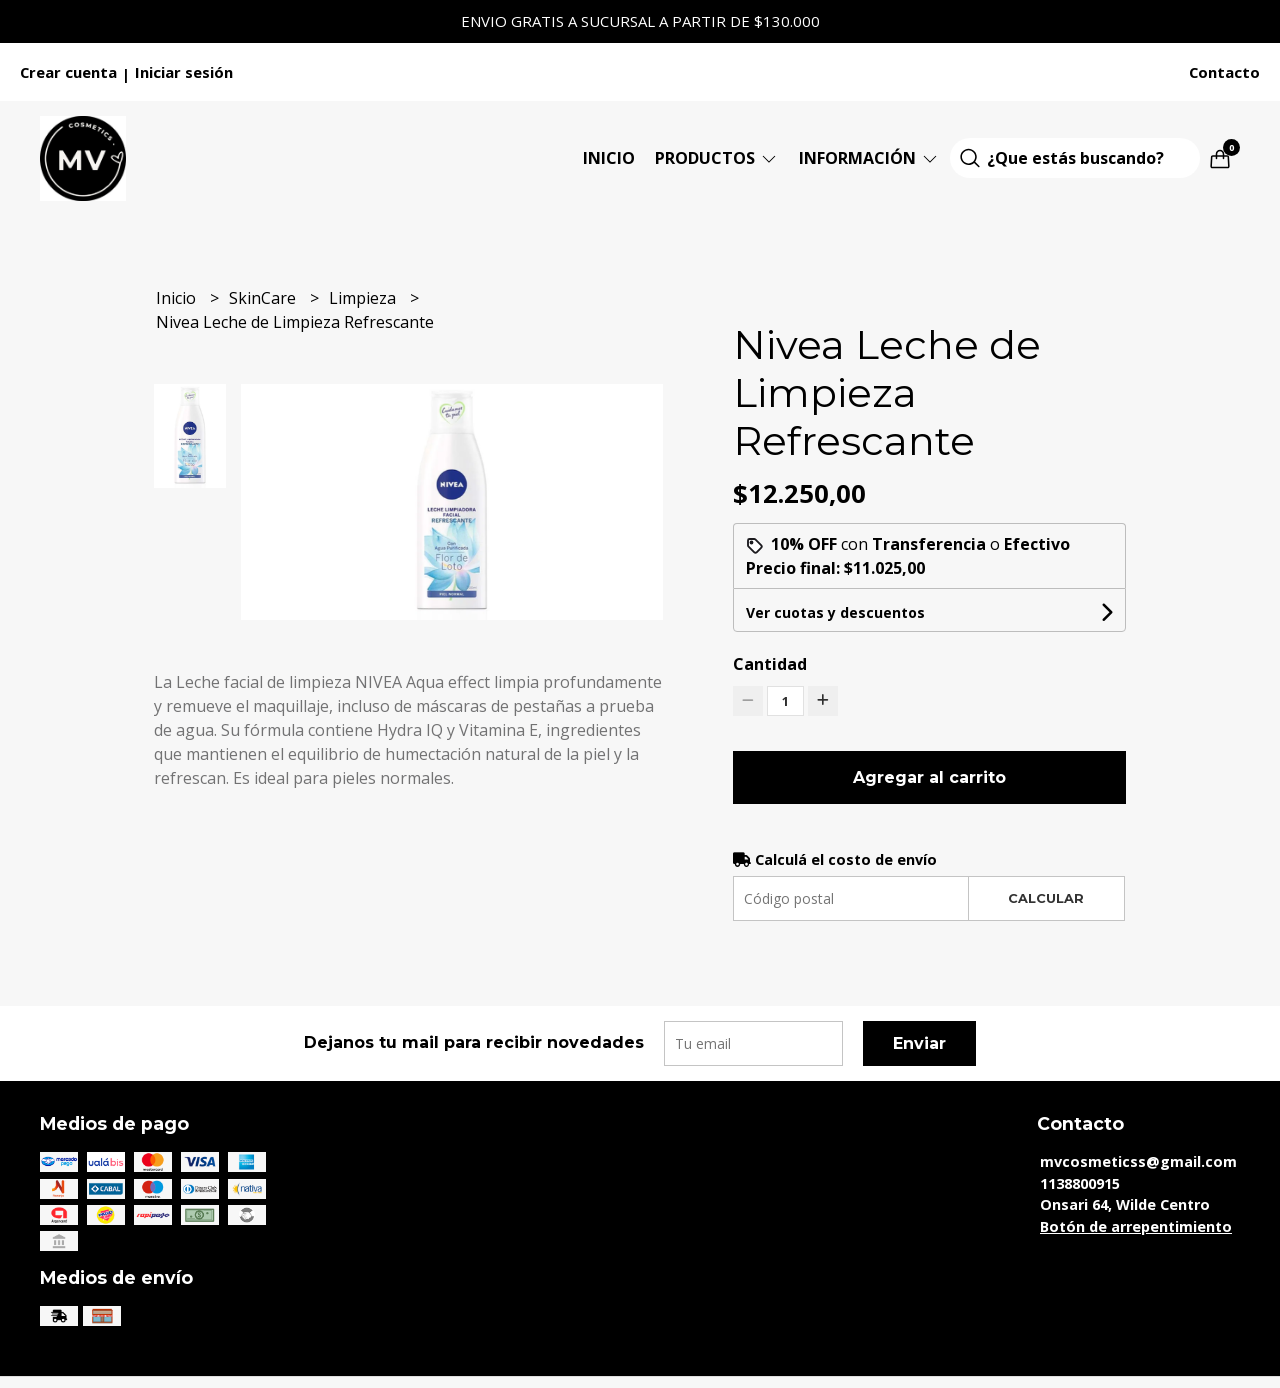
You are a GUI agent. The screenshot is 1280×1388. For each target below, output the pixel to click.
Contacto (1224, 72)
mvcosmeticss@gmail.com (1138, 1161)
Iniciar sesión (184, 72)
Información (869, 158)
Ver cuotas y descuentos (835, 612)
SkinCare (264, 298)
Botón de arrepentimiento (1136, 1226)
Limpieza (364, 298)
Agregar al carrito (929, 777)
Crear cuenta (68, 72)
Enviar (919, 1043)
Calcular (1046, 898)
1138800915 (1080, 1183)
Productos (717, 158)
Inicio (609, 158)
